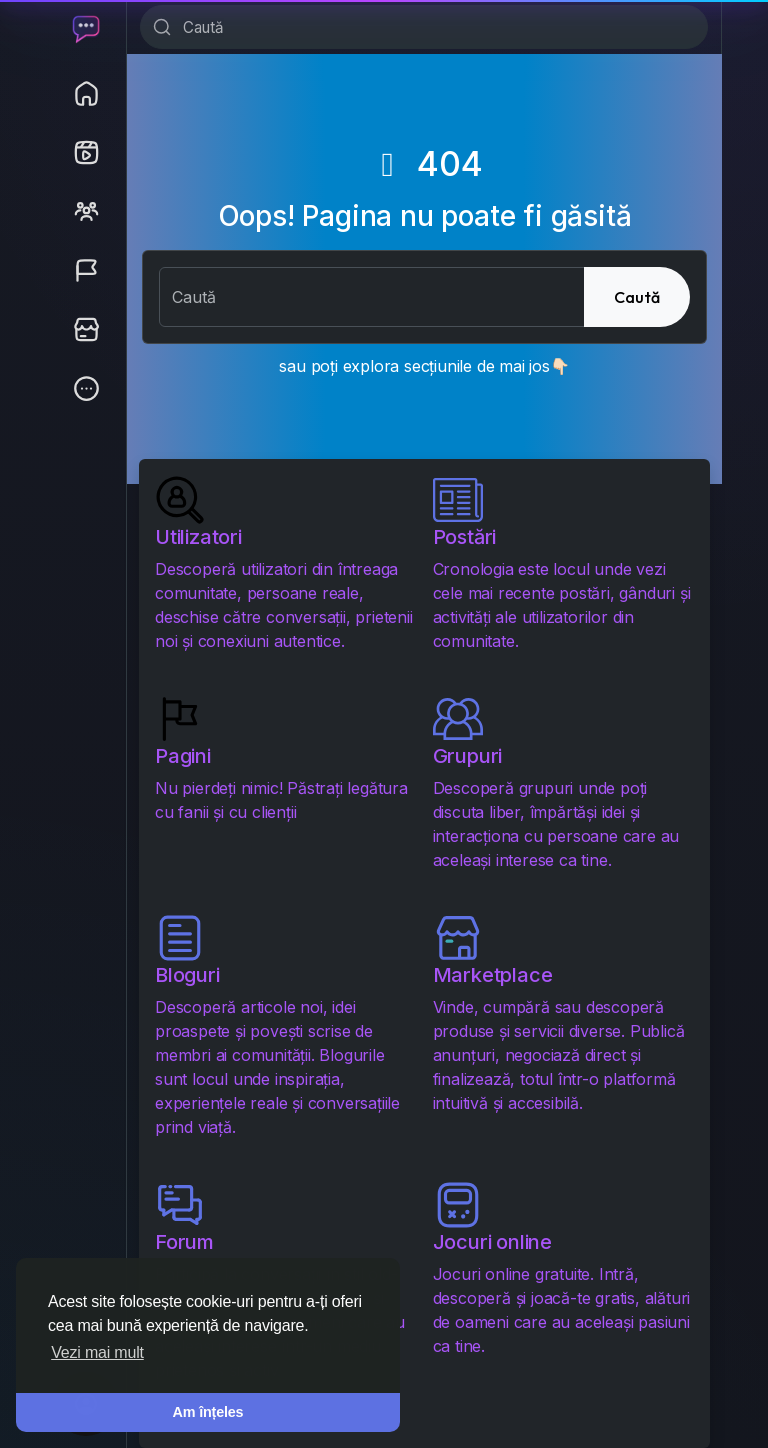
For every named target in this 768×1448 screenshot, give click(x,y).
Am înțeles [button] (208, 1412)
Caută (637, 297)
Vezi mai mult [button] (97, 1352)
